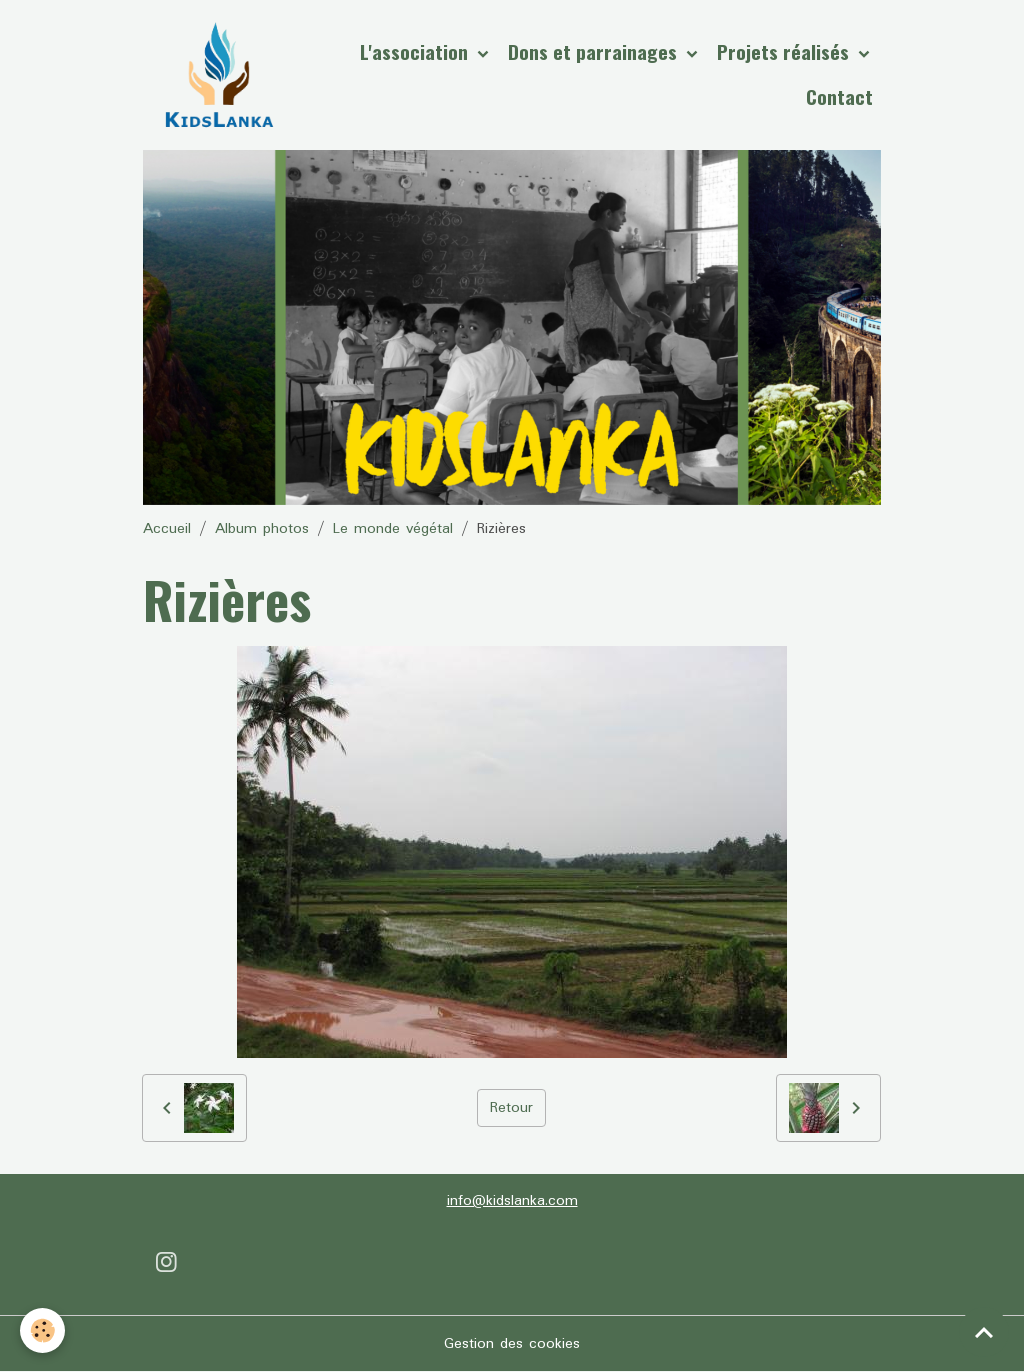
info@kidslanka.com (512, 1201)
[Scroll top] (984, 1332)
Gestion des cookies (512, 1344)
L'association (416, 51)
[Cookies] (42, 1330)
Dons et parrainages (595, 51)
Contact (839, 96)
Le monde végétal (393, 529)
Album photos (262, 529)
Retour (511, 1108)
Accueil (167, 529)
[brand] (218, 75)
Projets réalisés (785, 51)
